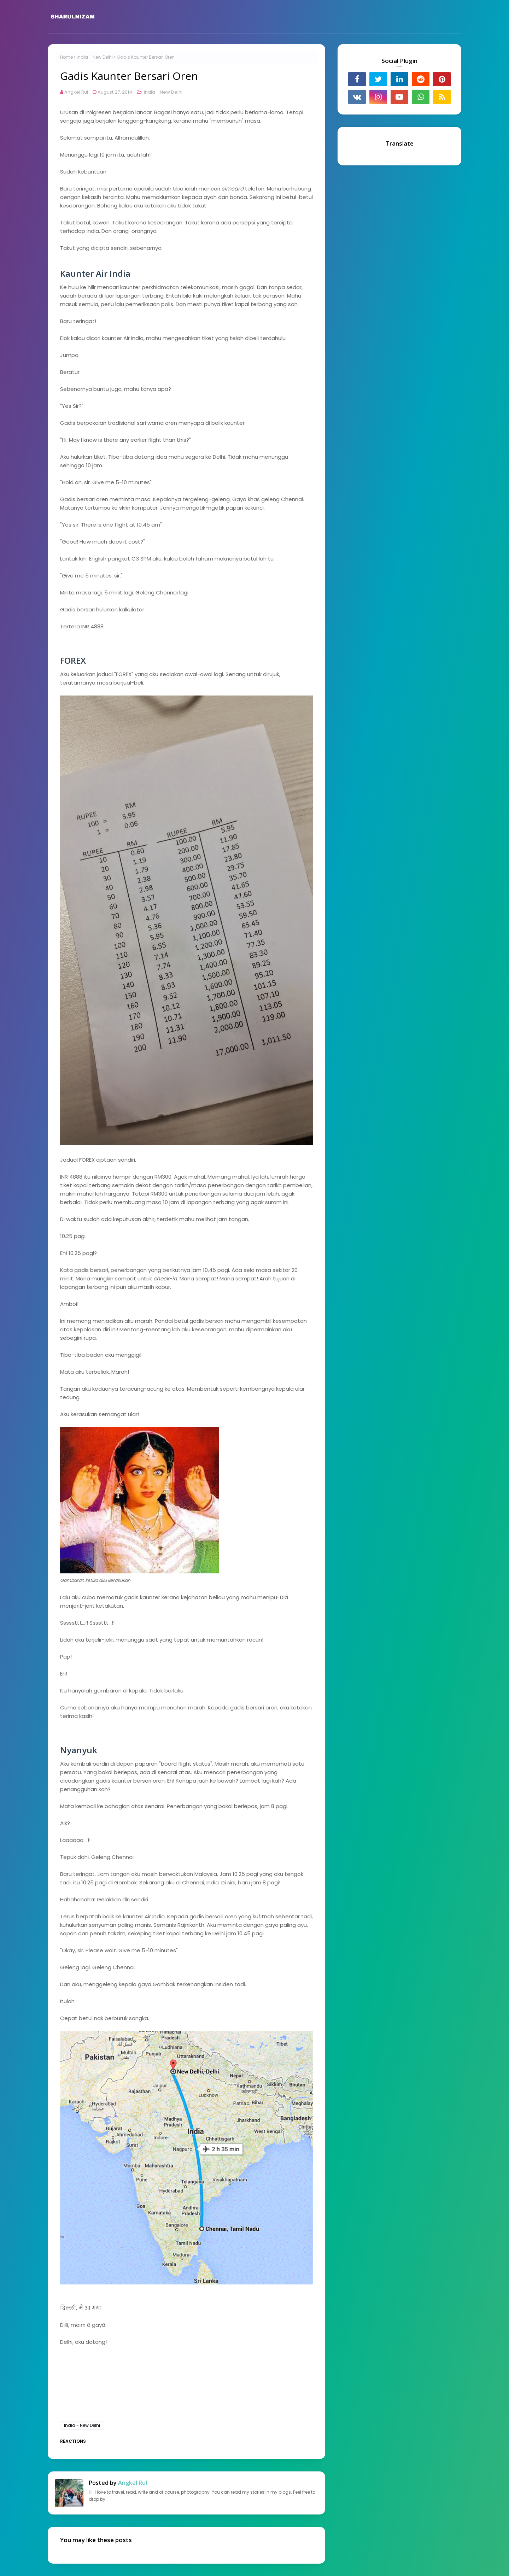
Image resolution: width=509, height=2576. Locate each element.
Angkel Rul (76, 92)
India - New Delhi (95, 57)
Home (66, 57)
